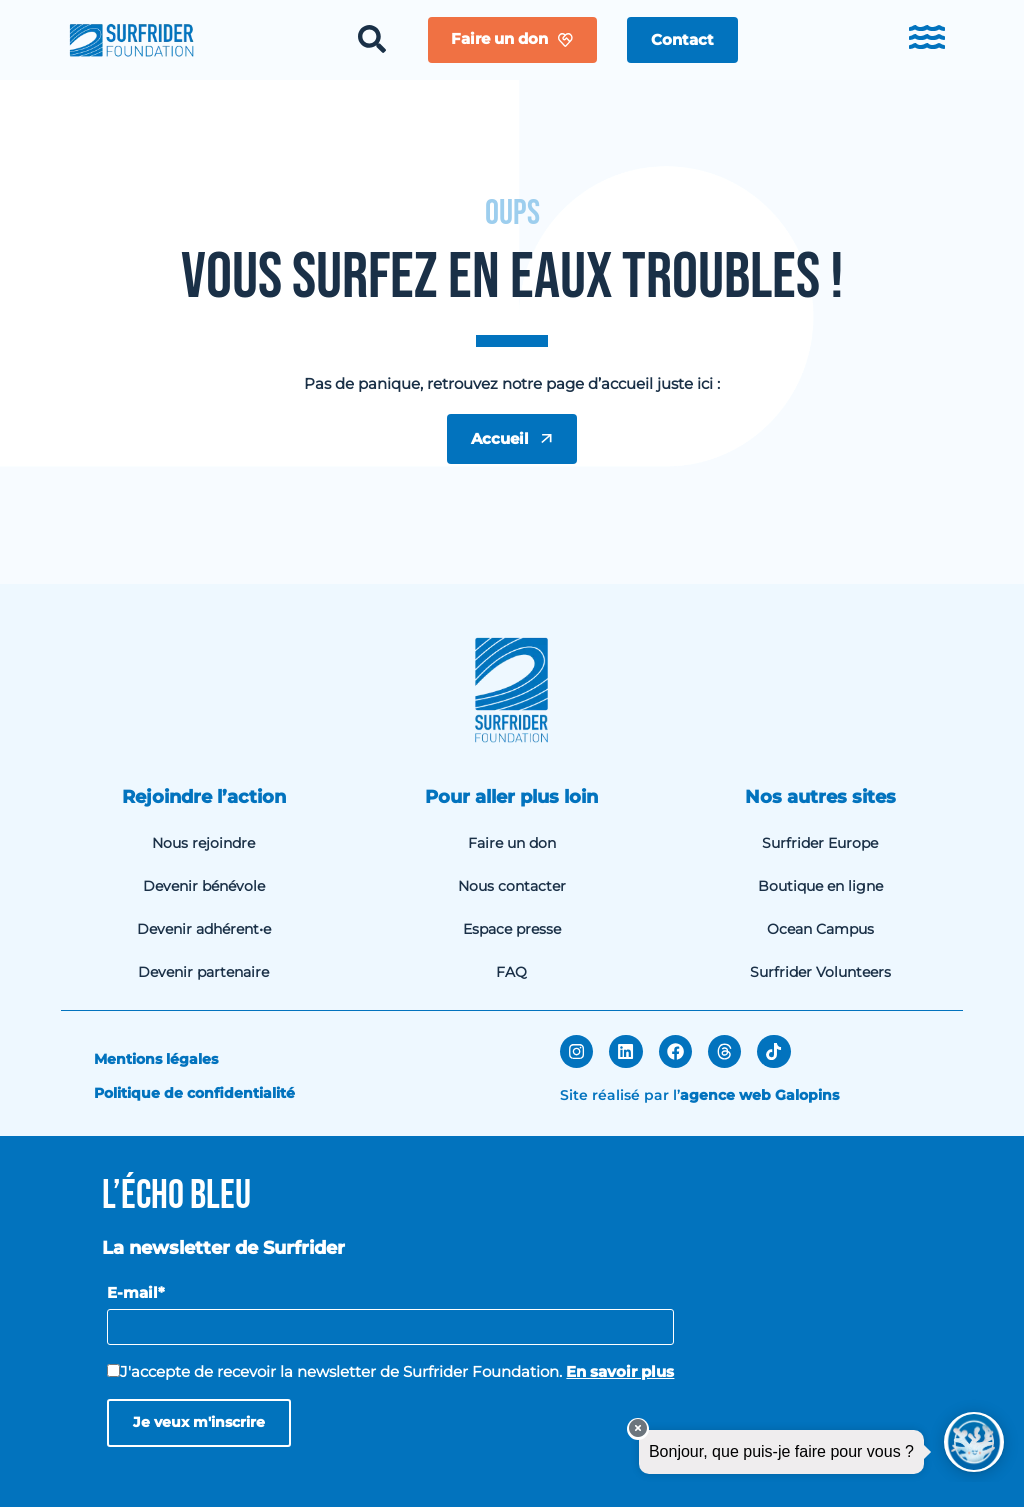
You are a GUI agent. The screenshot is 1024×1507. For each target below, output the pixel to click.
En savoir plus (620, 1371)
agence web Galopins (759, 1095)
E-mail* (136, 1292)
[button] (682, 40)
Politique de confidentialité (194, 1093)
